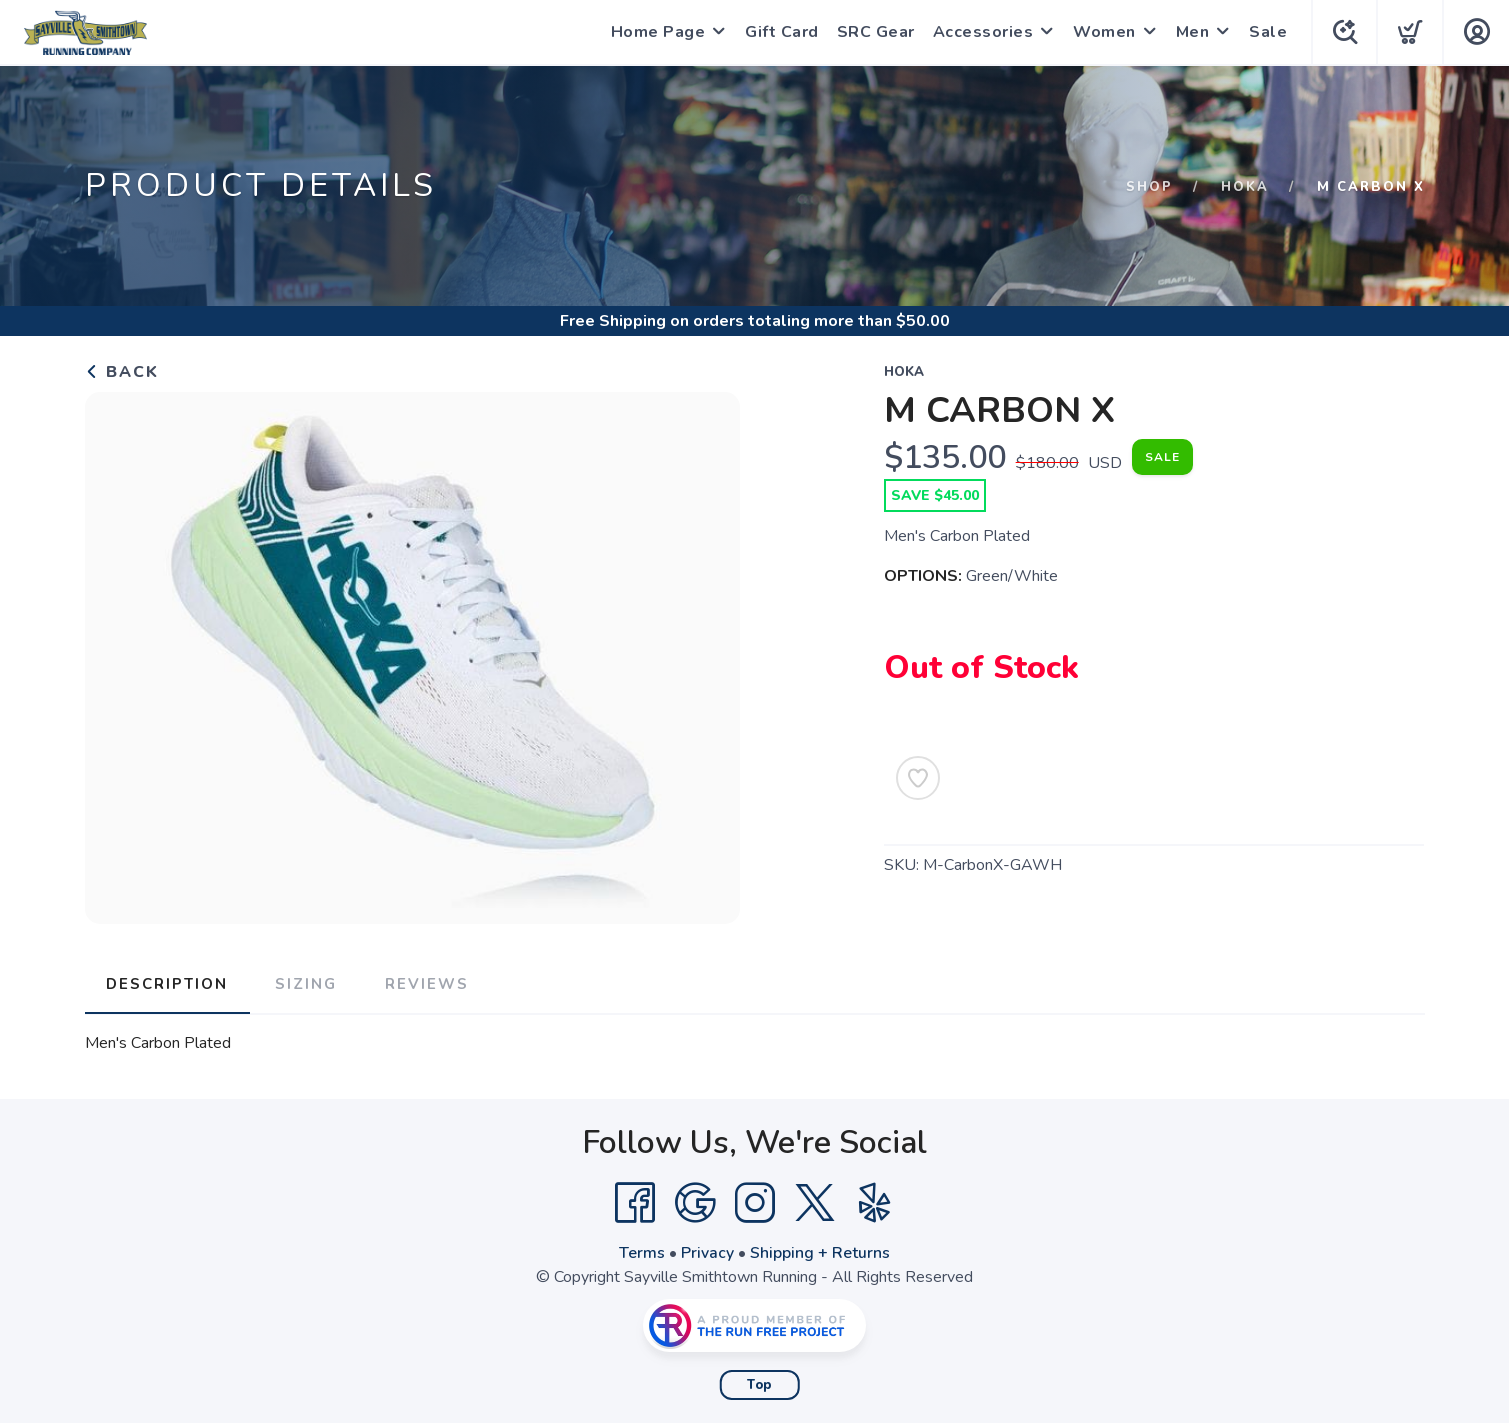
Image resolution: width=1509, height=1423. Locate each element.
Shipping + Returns (820, 1252)
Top (759, 1384)
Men (1190, 32)
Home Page (655, 32)
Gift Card (779, 32)
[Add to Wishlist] (918, 778)
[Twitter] (815, 1202)
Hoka (1245, 187)
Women (1101, 32)
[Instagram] (755, 1202)
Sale (1265, 32)
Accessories (980, 32)
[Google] (695, 1202)
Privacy (707, 1252)
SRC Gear (873, 32)
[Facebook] (635, 1202)
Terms (642, 1252)
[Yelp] (875, 1202)
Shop (1149, 187)
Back (122, 372)
